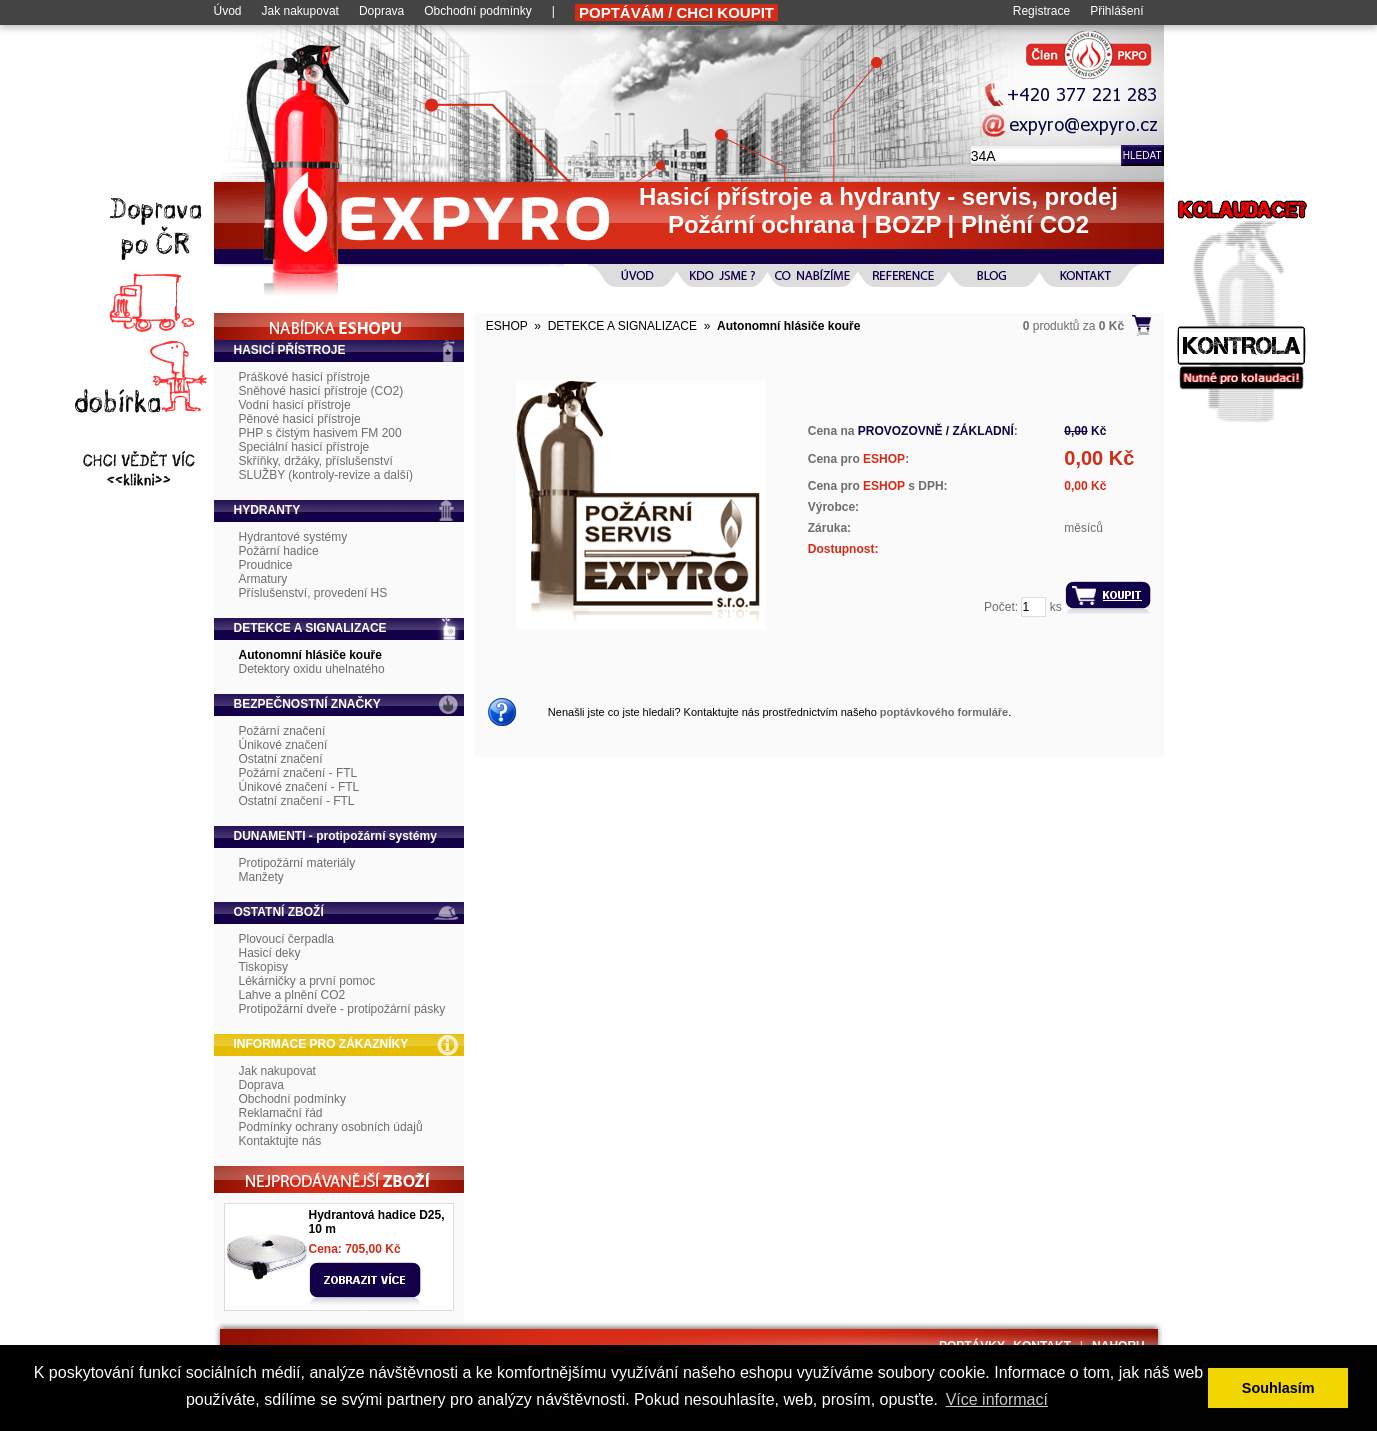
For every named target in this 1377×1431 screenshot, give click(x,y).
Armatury (263, 579)
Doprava (381, 11)
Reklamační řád (281, 1113)
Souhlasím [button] (1278, 1388)
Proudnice (266, 565)
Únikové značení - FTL (299, 787)
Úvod (228, 11)
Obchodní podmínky (477, 11)
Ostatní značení (281, 759)
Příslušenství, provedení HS (313, 593)
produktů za (1073, 326)
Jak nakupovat (300, 11)
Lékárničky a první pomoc (307, 981)
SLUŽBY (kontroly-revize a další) (326, 475)
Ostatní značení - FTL (297, 801)
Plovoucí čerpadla (286, 939)
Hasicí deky (270, 953)
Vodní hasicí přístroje (295, 405)
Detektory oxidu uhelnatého (312, 669)
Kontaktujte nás (280, 1141)
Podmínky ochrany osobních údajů (331, 1127)
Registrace (1041, 11)
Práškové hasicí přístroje (304, 377)
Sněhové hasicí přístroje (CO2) (321, 391)
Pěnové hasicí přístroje (300, 419)
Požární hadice (279, 551)
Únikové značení (283, 745)
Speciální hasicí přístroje (304, 447)
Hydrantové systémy (293, 537)
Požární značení (282, 731)
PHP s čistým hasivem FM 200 (320, 433)
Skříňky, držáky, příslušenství (316, 461)
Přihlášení (1116, 11)
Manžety (261, 877)
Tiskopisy (264, 967)
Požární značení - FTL (298, 773)
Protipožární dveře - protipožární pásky (342, 1009)
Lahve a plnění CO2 (292, 995)
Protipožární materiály (297, 863)
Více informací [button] (997, 1399)
